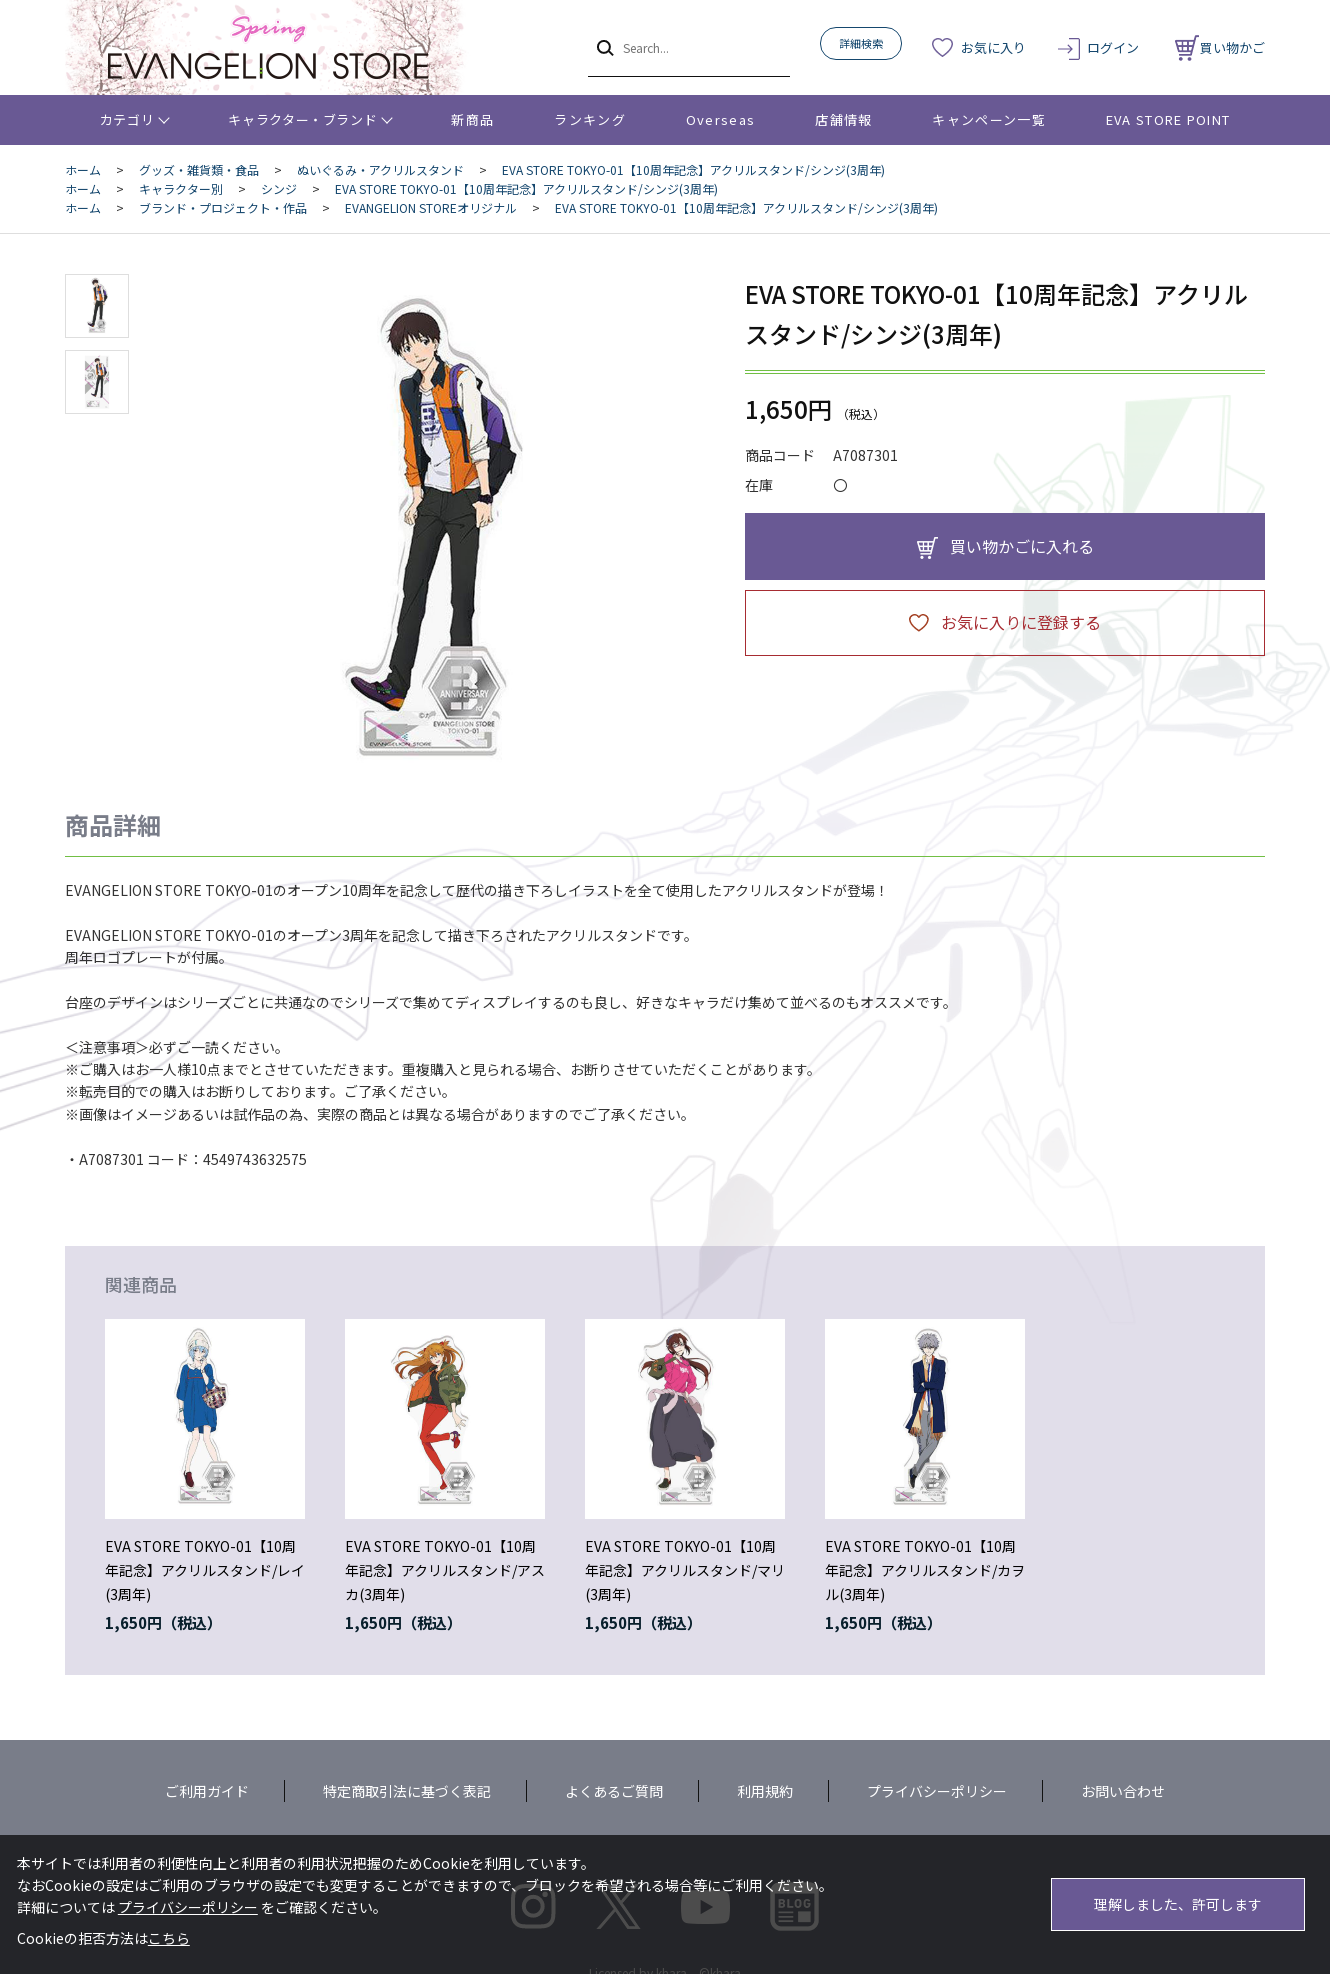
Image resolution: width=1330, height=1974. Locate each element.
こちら (169, 1938)
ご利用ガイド (207, 1791)
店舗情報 (843, 119)
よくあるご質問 (614, 1791)
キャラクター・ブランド (302, 119)
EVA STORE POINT (1168, 119)
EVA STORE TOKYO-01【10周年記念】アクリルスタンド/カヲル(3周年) (925, 1570)
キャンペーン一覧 (988, 119)
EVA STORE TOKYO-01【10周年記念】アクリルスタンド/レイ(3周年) (205, 1570)
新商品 (472, 119)
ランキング (590, 119)
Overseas (720, 119)
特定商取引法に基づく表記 (407, 1791)
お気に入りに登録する (1021, 622)
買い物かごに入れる (1022, 546)
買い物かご (1220, 47)
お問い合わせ (1123, 1791)
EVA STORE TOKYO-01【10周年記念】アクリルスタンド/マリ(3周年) (685, 1570)
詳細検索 (861, 43)
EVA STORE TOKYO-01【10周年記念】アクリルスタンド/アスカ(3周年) (445, 1570)
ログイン (1113, 47)
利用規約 (765, 1791)
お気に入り (993, 47)
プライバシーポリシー (937, 1791)
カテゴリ (127, 119)
